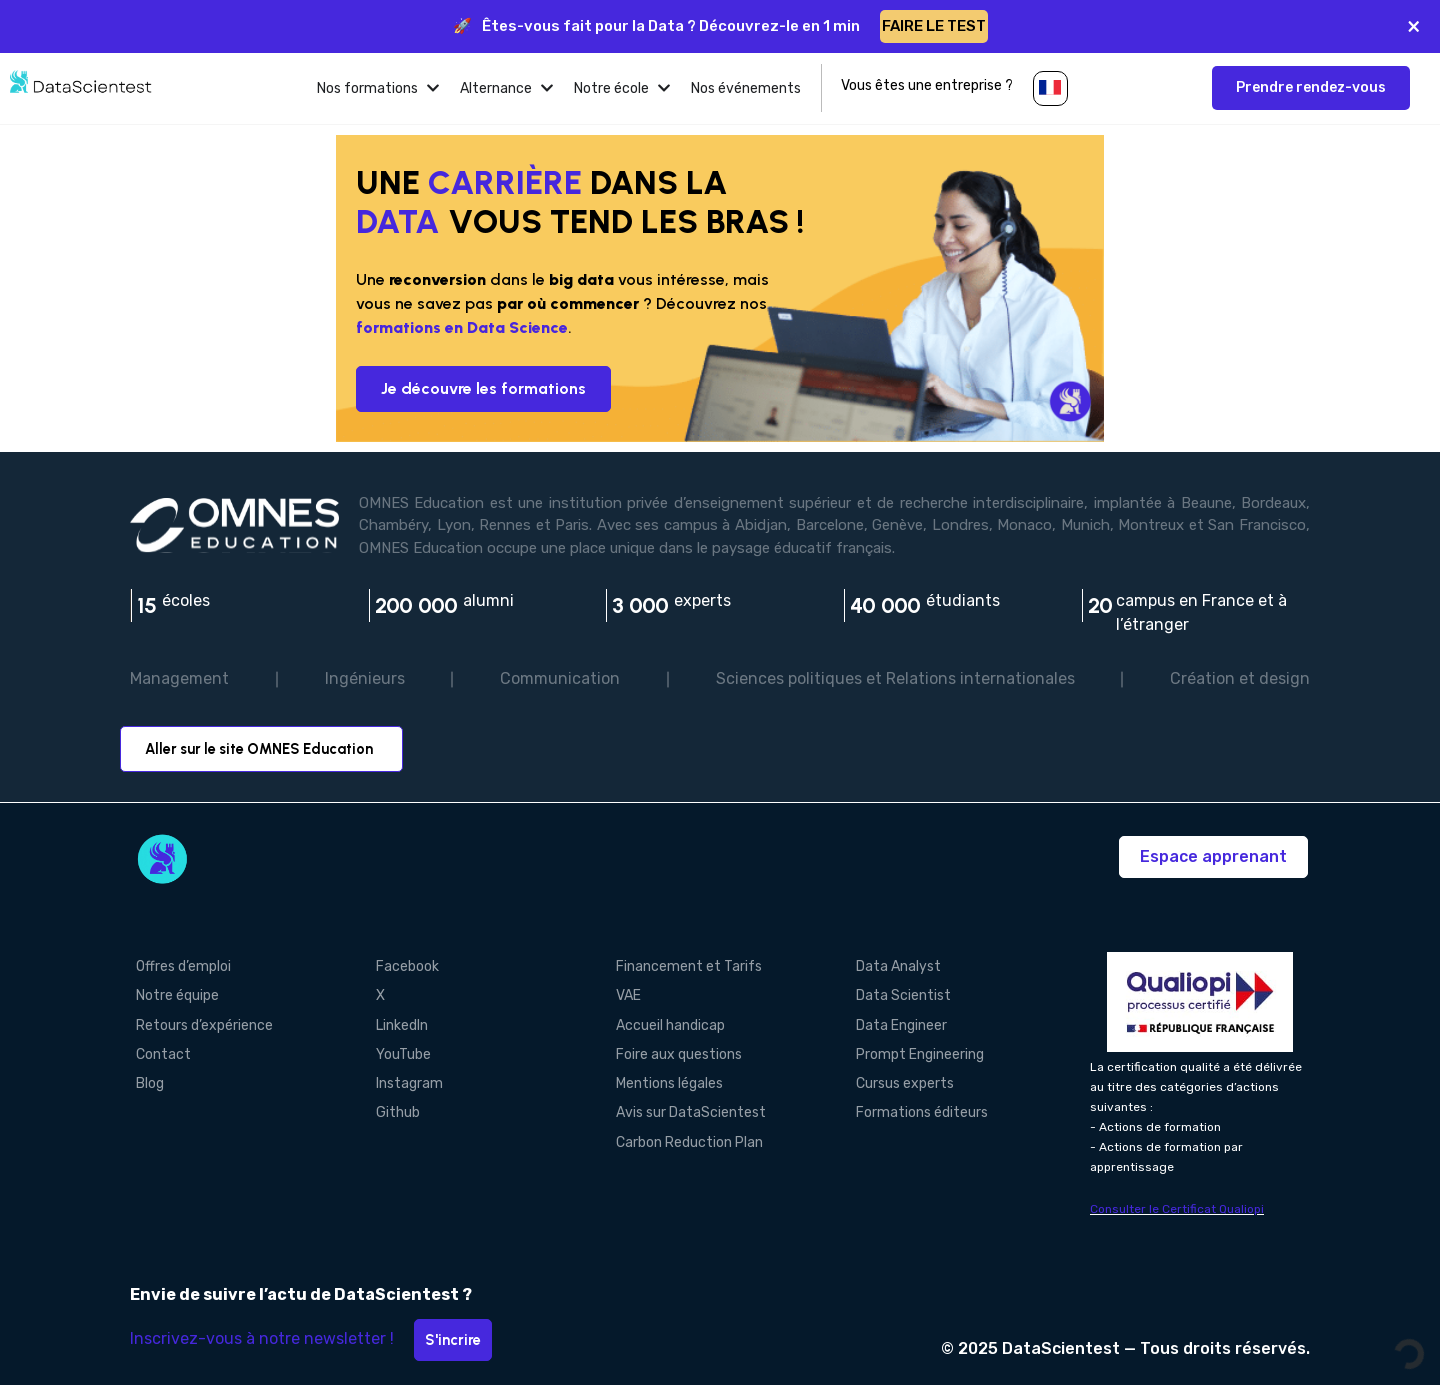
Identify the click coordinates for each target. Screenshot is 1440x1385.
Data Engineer (895, 1021)
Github (392, 1105)
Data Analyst (892, 965)
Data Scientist (897, 993)
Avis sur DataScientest (685, 1105)
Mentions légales (663, 1077)
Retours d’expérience (198, 1021)
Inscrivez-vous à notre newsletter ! (262, 1338)
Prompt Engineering (914, 1049)
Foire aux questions (673, 1049)
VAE (622, 993)
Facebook (401, 965)
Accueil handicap (664, 1021)
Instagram (403, 1077)
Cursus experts (899, 1077)
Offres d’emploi (177, 965)
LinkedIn (396, 1021)
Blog (144, 1077)
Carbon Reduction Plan (683, 1133)
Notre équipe (171, 993)
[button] (1050, 88)
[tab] (378, 88)
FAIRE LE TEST (934, 26)
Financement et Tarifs (683, 965)
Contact (157, 1049)
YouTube (397, 1049)
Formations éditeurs (916, 1105)
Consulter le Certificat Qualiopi (1177, 1209)
